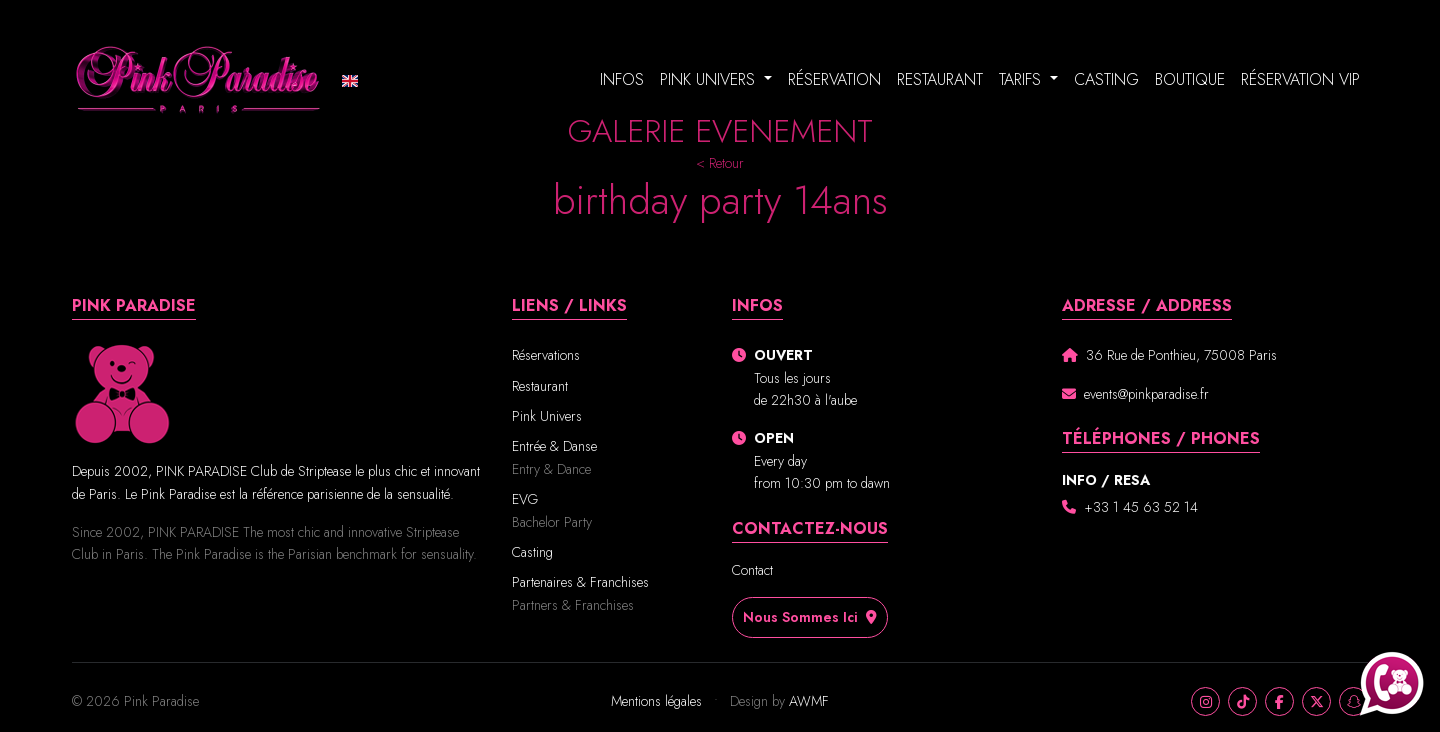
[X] (1316, 701)
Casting (1106, 79)
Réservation (834, 79)
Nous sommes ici (816, 617)
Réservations (546, 355)
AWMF (809, 701)
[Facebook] (1279, 701)
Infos (622, 79)
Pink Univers (710, 79)
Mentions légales (658, 701)
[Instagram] (1205, 701)
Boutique (1190, 79)
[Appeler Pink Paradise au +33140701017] (1391, 683)
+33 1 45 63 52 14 (1141, 507)
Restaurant (940, 79)
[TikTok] (1242, 701)
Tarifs (1022, 79)
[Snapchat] (1353, 701)
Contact (752, 570)
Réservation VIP (1300, 79)
